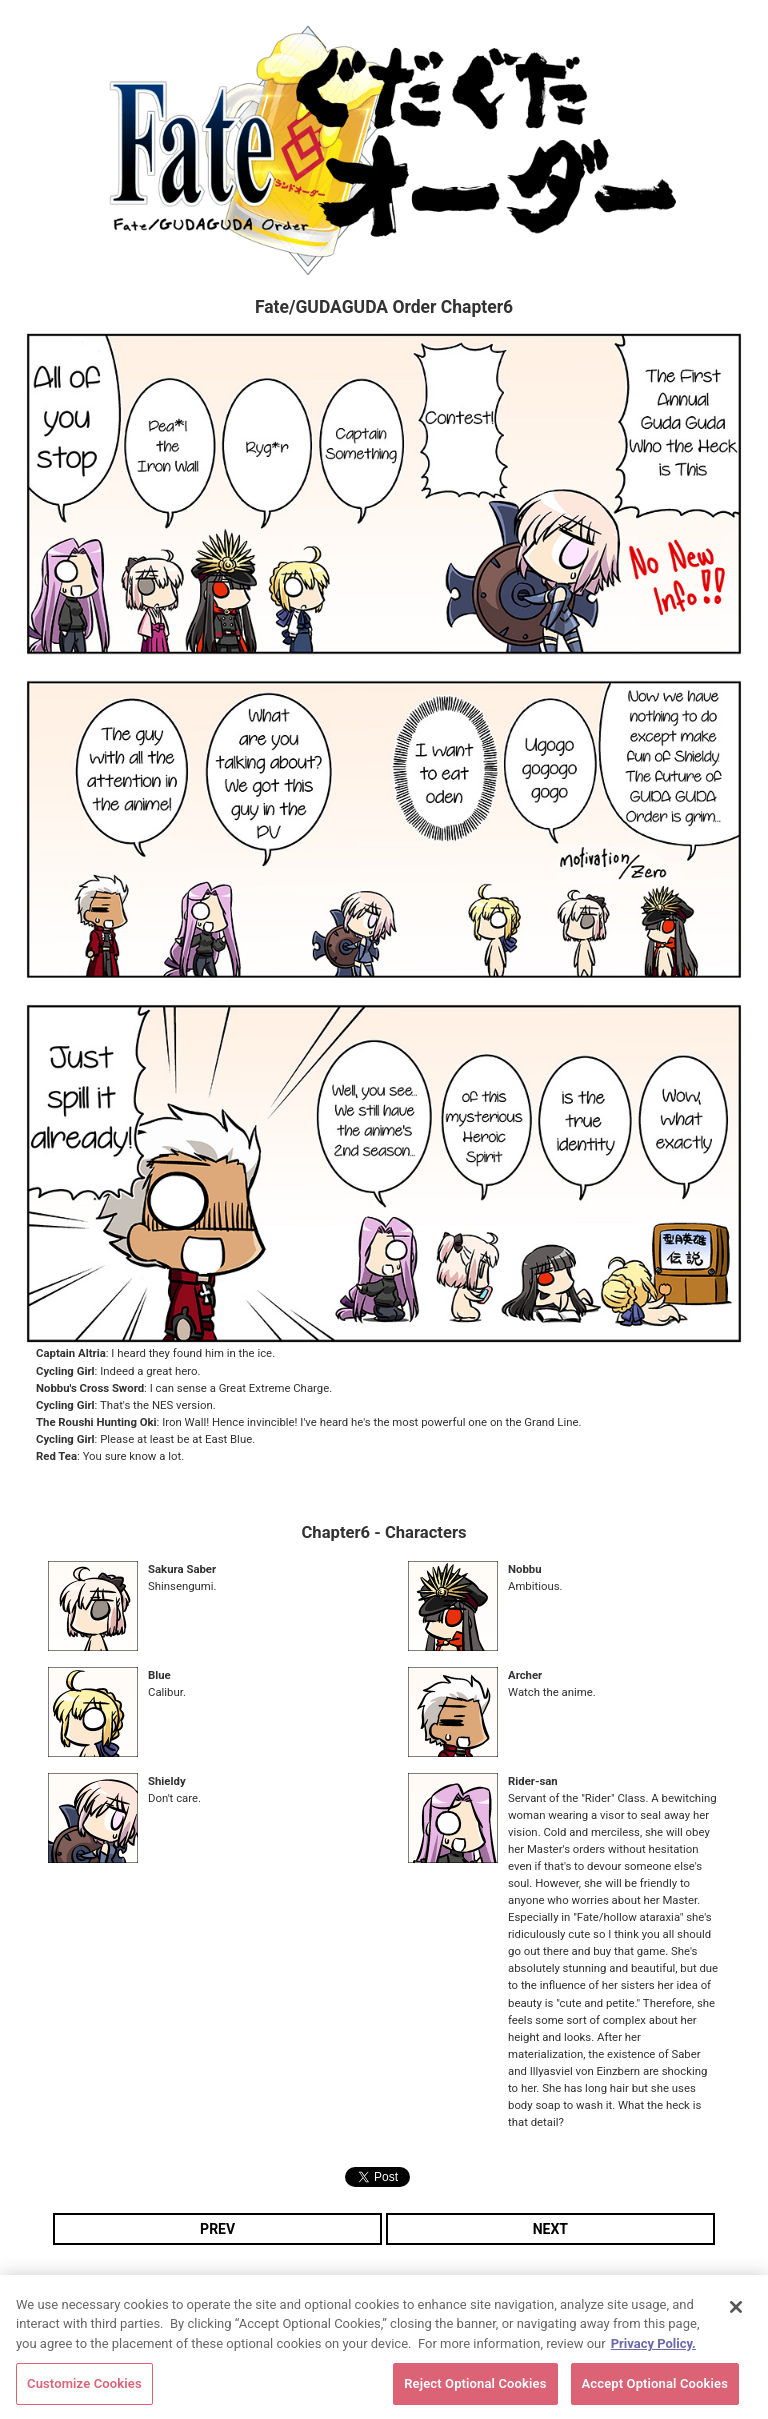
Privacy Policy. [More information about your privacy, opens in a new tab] (653, 2347)
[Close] (736, 2311)
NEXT (550, 2229)
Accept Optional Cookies (655, 2388)
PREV (217, 2229)
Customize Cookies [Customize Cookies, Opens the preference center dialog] (84, 2388)
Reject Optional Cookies (475, 2388)
